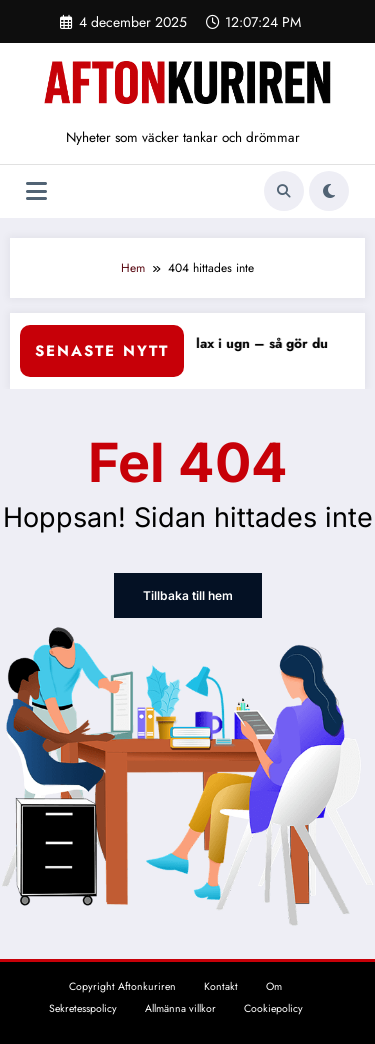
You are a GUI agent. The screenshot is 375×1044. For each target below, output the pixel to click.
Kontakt (221, 986)
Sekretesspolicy (83, 1008)
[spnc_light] (329, 191)
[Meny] (36, 191)
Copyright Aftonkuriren (122, 986)
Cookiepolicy (273, 1008)
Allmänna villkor (180, 1008)
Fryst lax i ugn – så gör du (255, 343)
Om (274, 986)
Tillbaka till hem (187, 595)
